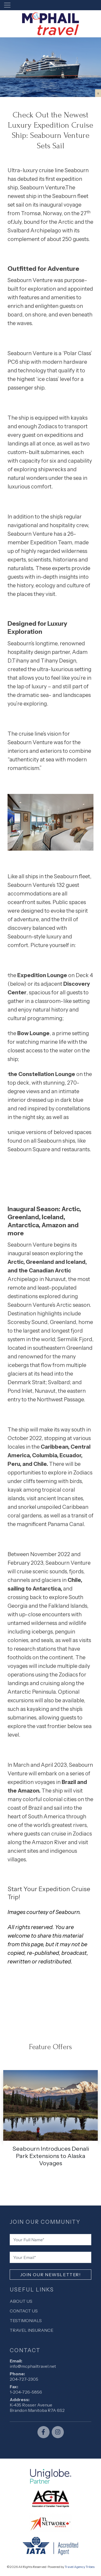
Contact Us (24, 2311)
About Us (21, 2301)
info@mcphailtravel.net (33, 2366)
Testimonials (26, 2320)
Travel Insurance (31, 2330)
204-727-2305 (24, 2379)
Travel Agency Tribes (80, 2567)
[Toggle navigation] (7, 5)
